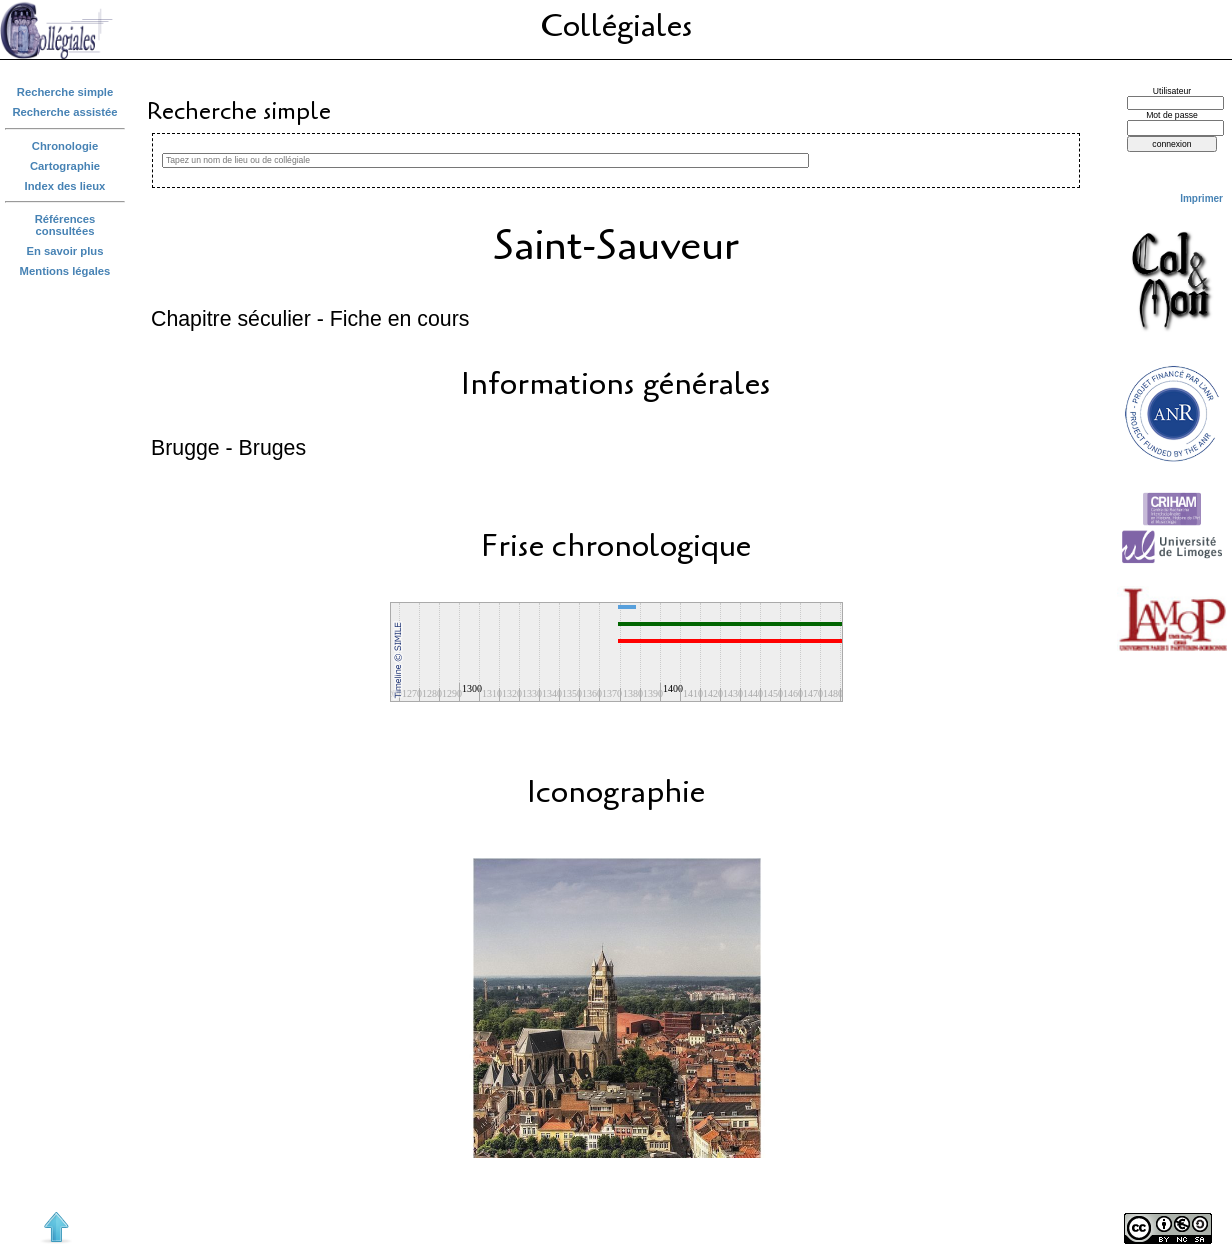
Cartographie (65, 166)
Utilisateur (1172, 91)
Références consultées (65, 225)
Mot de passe (1172, 115)
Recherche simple (65, 92)
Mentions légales (65, 271)
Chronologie (65, 146)
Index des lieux (65, 186)
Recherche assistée (64, 112)
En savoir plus (64, 251)
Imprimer (1201, 198)
